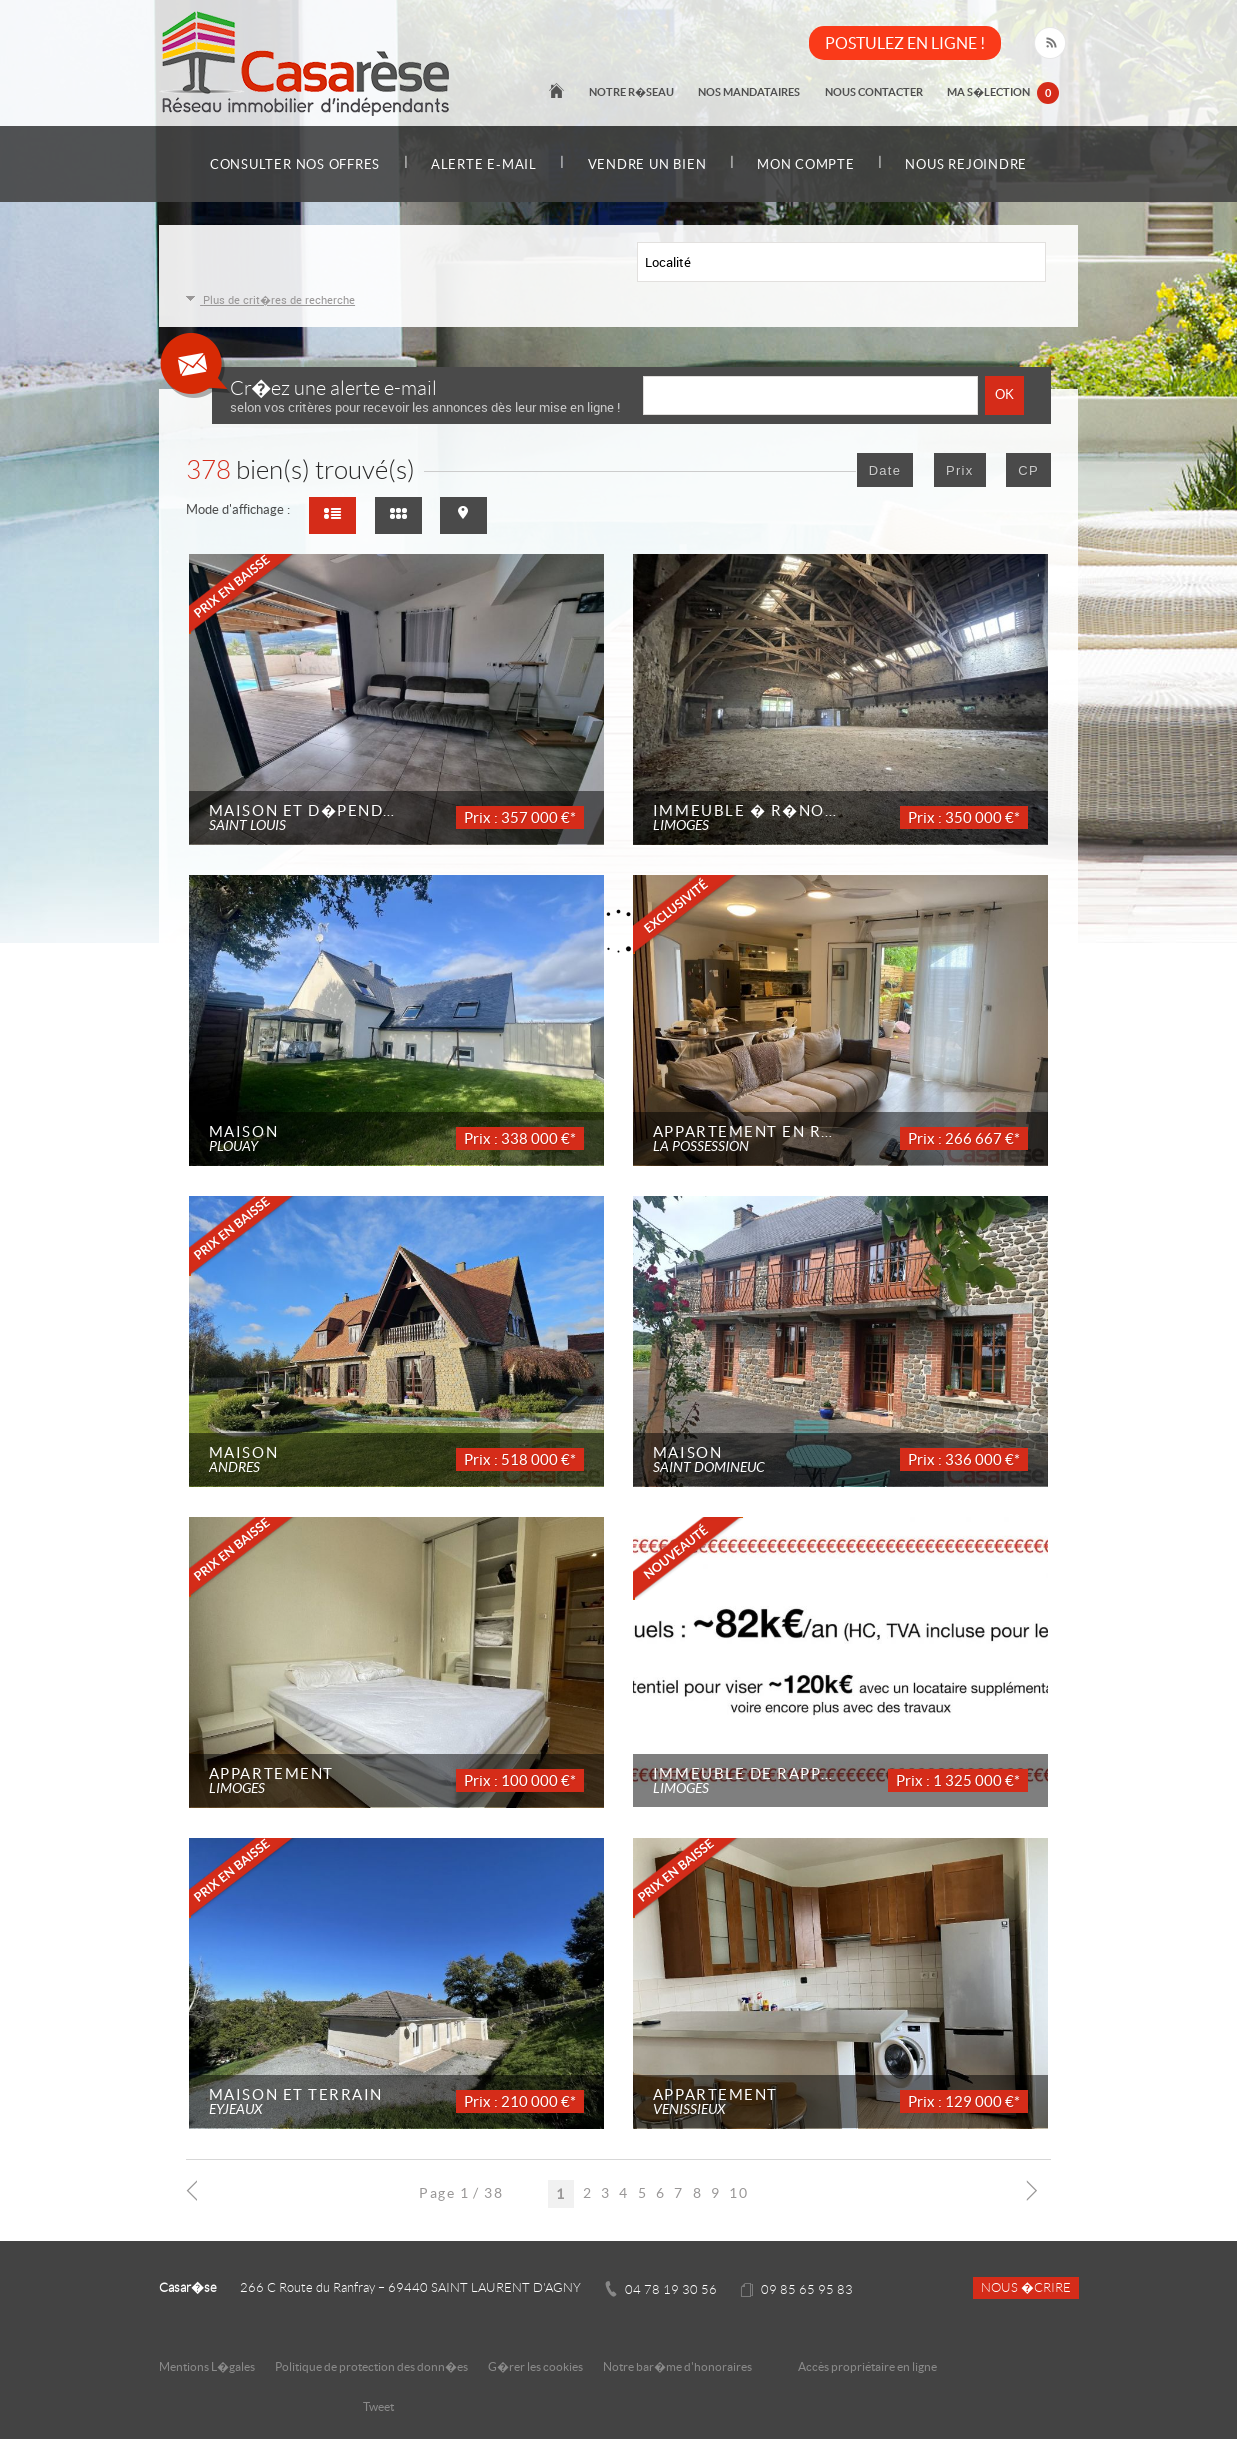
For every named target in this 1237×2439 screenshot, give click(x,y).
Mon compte (807, 164)
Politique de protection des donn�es (371, 2366)
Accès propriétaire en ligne (867, 2366)
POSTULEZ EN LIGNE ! (905, 43)
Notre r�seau (633, 92)
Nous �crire (1026, 2288)
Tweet (378, 2406)
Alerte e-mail (483, 164)
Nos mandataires (751, 92)
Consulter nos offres (292, 164)
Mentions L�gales (207, 2366)
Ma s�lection (1004, 94)
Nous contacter (875, 92)
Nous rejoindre (969, 164)
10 (738, 2193)
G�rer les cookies (535, 2366)
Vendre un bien (647, 164)
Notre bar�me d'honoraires (678, 2366)
